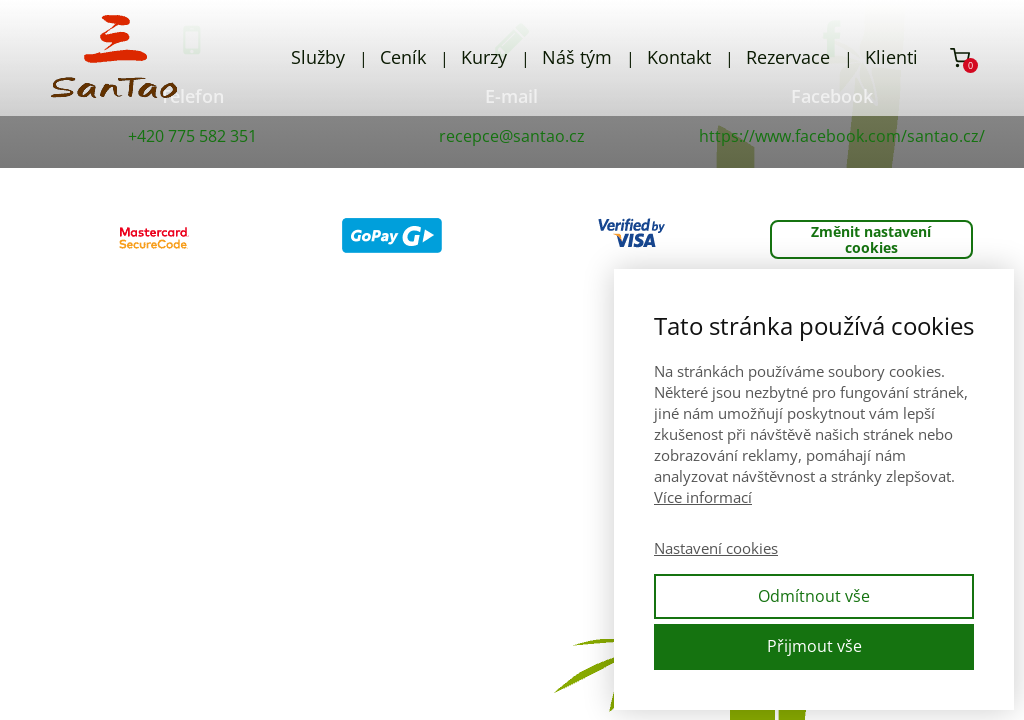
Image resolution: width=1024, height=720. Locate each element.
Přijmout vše (814, 646)
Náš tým (577, 57)
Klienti (891, 57)
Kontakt (679, 57)
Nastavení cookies (716, 548)
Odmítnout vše (814, 596)
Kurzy (484, 57)
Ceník (403, 57)
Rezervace (788, 57)
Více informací (703, 497)
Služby (318, 57)
